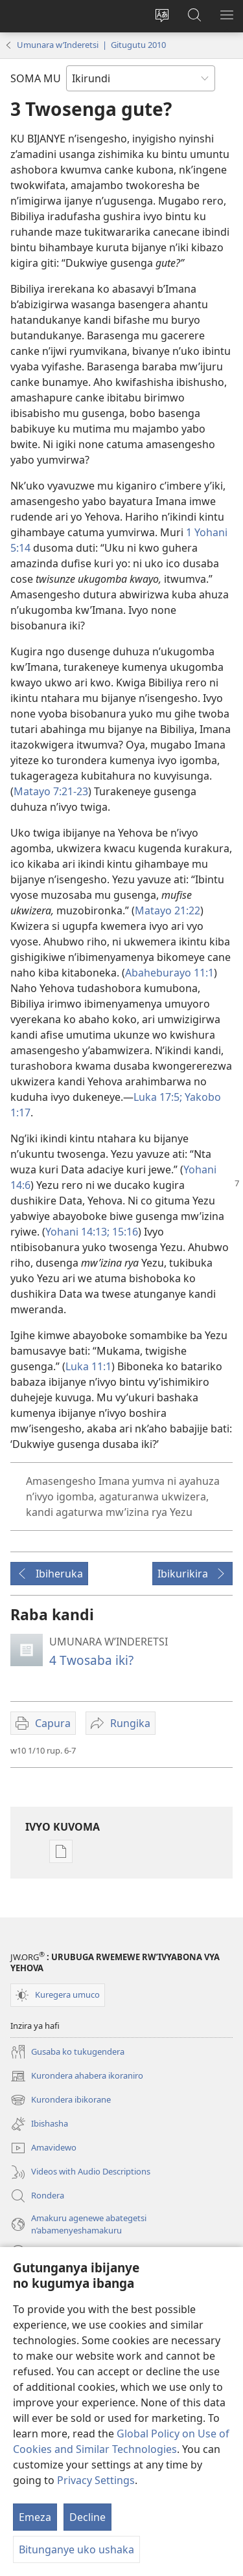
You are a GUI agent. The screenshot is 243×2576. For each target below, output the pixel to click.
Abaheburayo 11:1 (169, 973)
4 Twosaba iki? (91, 1660)
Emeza (35, 2517)
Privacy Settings (96, 2480)
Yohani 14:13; (77, 1232)
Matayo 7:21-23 (51, 791)
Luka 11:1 (88, 1366)
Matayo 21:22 (167, 910)
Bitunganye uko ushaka (76, 2549)
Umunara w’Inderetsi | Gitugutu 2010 (91, 45)
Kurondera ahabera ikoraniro (76, 2076)
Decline (87, 2517)
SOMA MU (35, 78)
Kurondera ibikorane (60, 2100)
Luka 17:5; (157, 1097)
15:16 (124, 1232)
